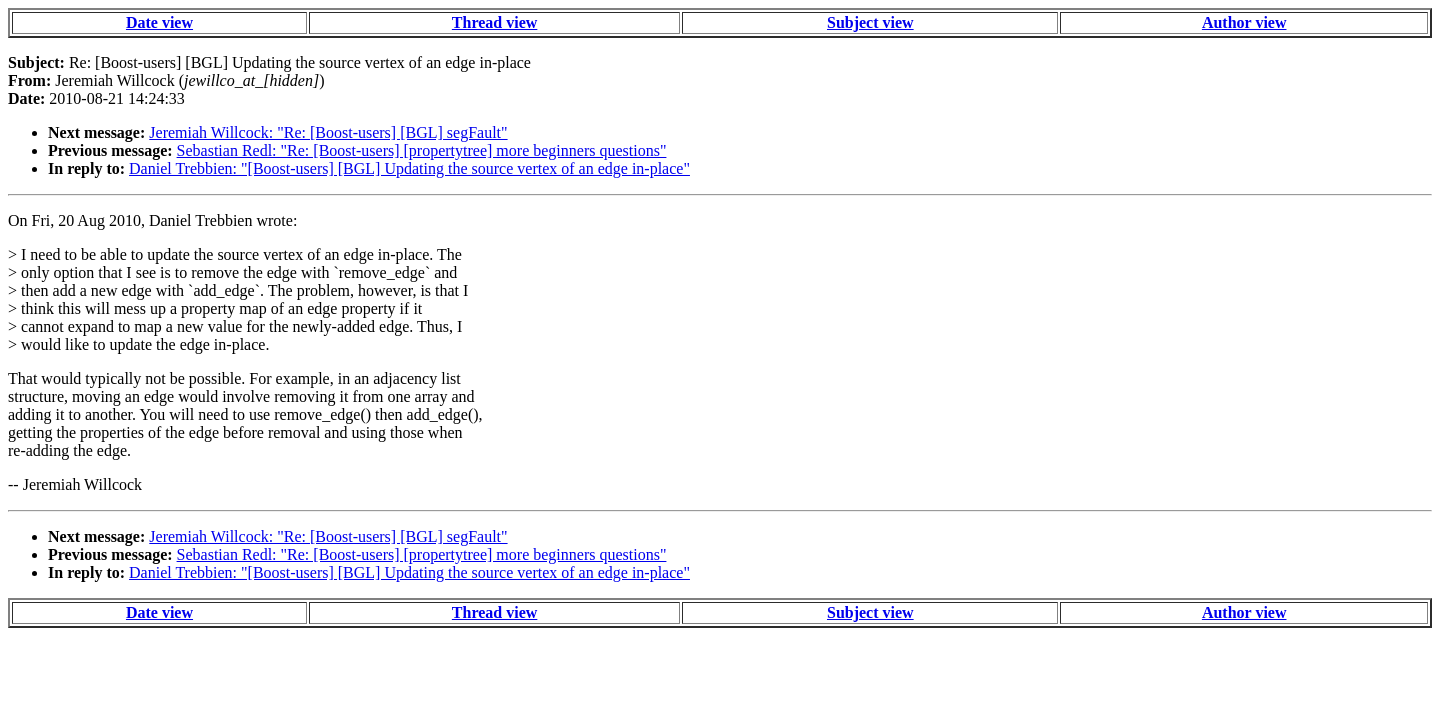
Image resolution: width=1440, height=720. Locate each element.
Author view (1244, 22)
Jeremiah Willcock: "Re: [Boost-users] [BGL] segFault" (328, 132)
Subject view (870, 22)
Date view (159, 22)
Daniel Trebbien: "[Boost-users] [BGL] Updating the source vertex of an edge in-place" (409, 168)
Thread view (494, 22)
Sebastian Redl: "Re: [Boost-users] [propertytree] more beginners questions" (422, 150)
